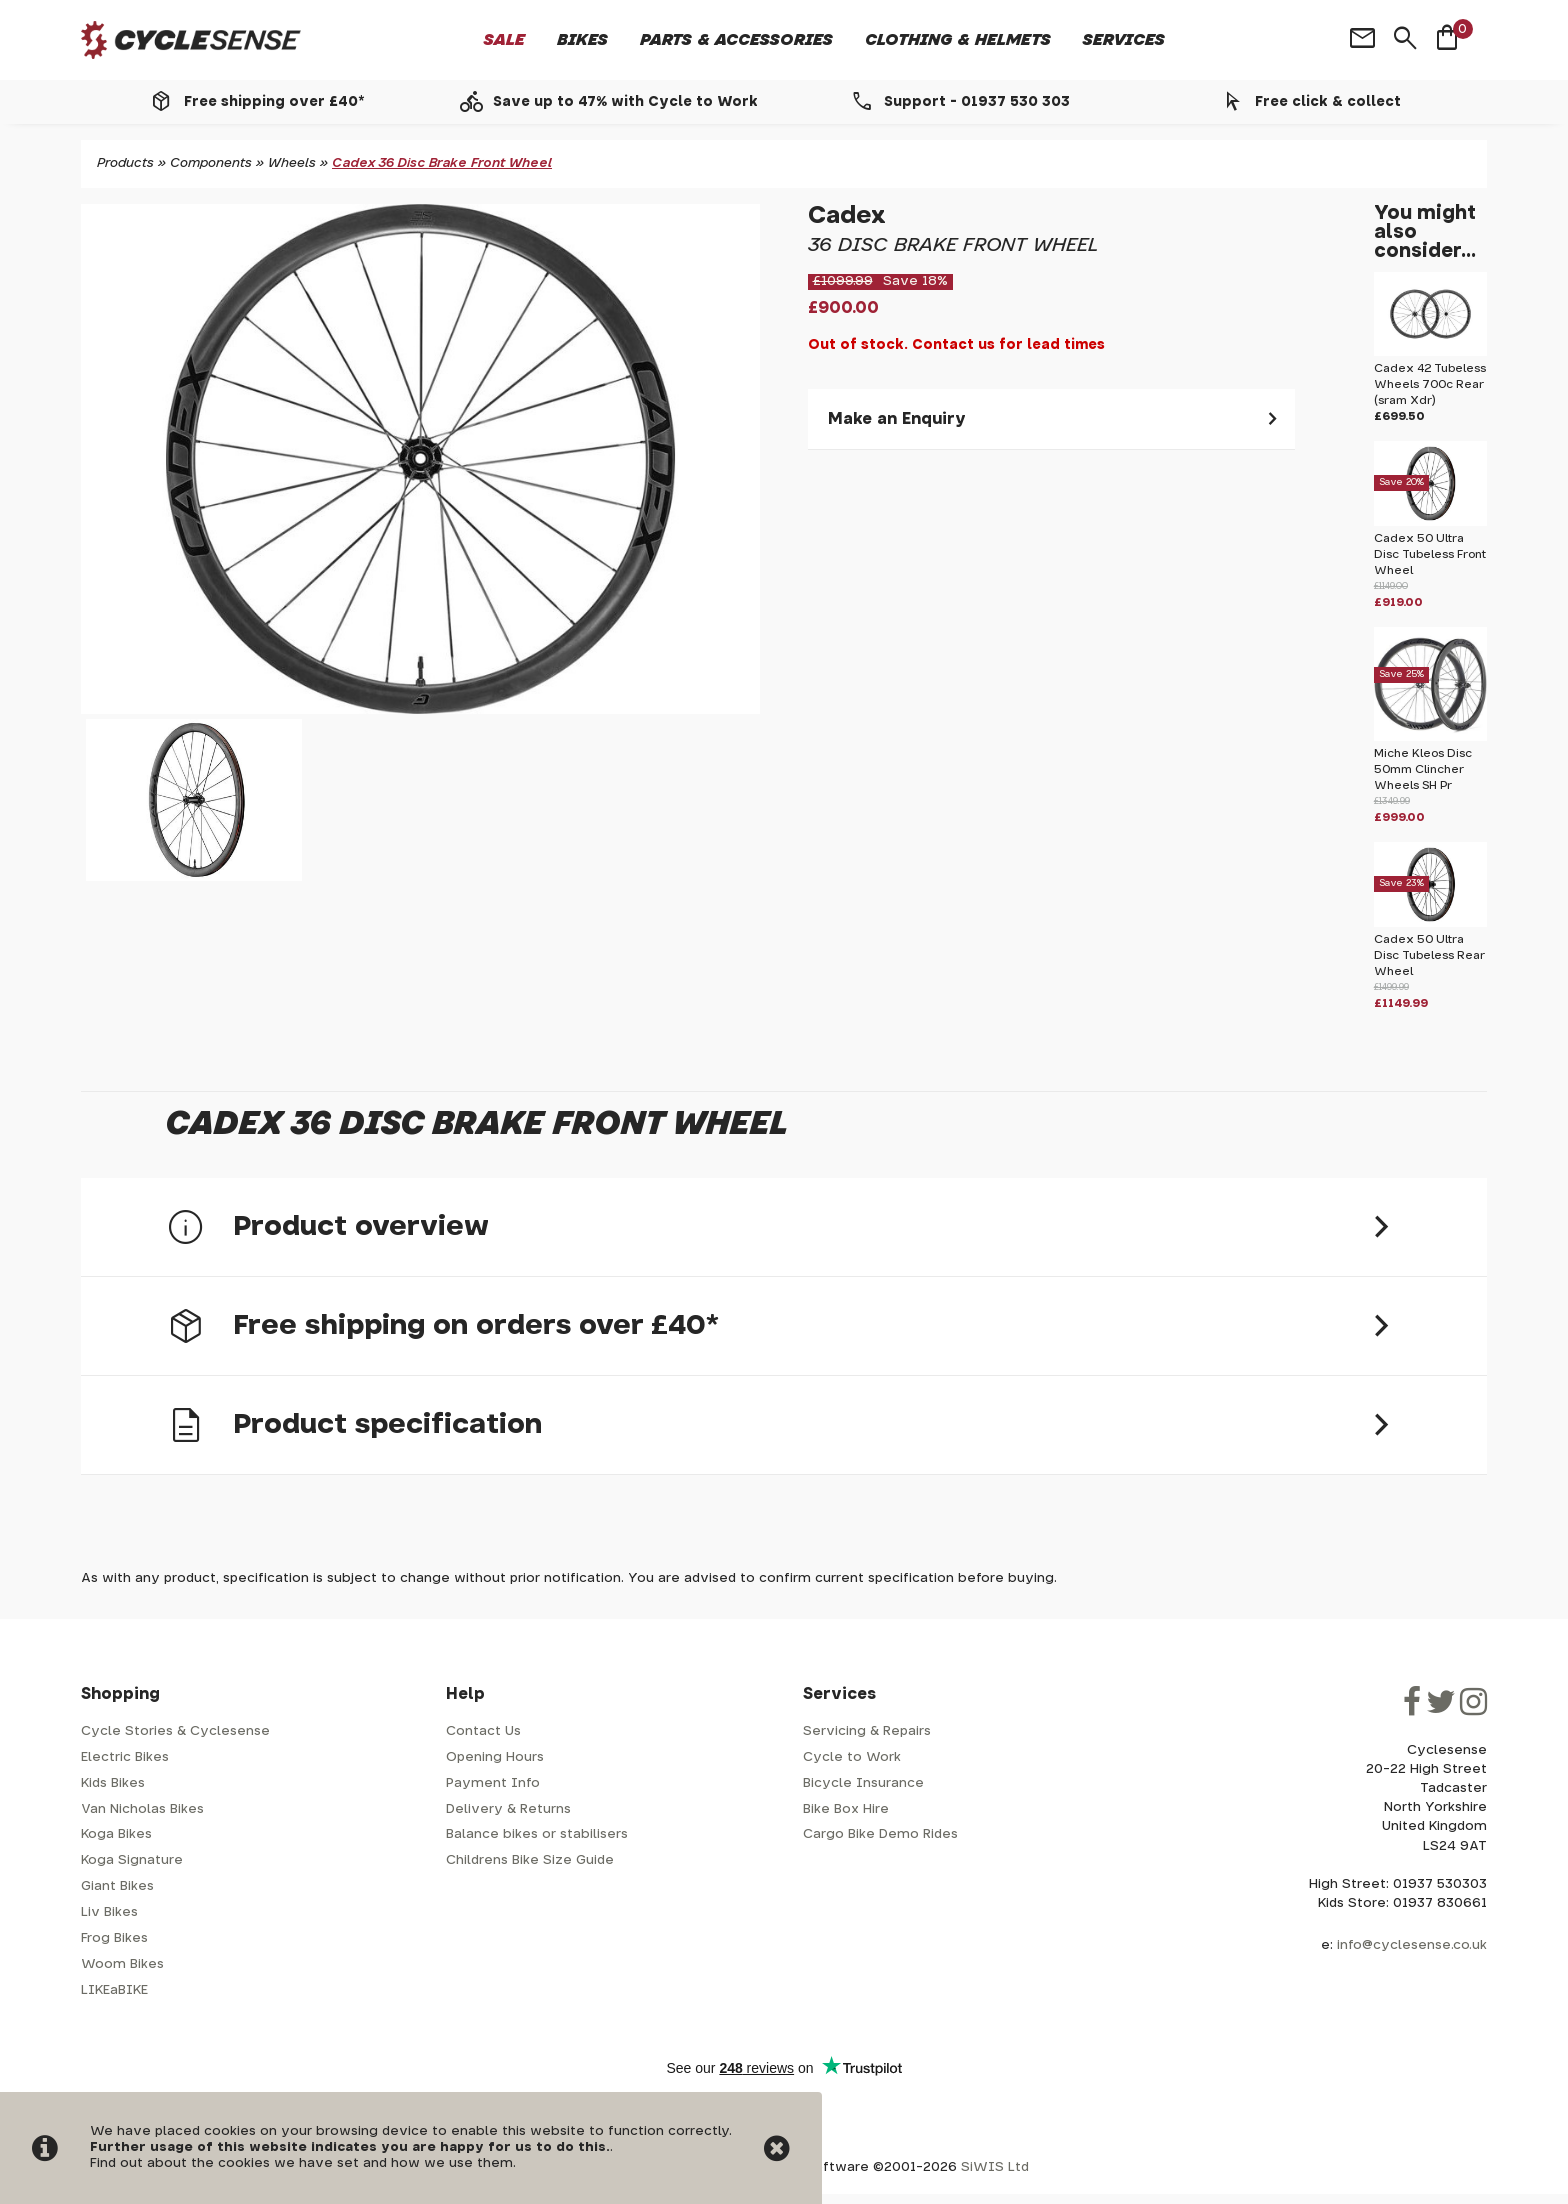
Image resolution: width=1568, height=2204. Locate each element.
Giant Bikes (117, 1886)
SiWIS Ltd (995, 2167)
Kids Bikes (113, 1783)
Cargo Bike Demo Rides (880, 1834)
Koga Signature (132, 1860)
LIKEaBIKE (114, 1990)
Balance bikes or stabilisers (537, 1834)
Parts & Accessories (736, 40)
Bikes (582, 40)
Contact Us (483, 1731)
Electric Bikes (125, 1757)
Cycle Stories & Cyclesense (175, 1731)
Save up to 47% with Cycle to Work (625, 102)
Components (211, 163)
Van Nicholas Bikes (142, 1809)
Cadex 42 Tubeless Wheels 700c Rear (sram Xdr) (1430, 384)
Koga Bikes (116, 1834)
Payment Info (493, 1783)
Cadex (847, 216)
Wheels (292, 163)
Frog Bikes (114, 1938)
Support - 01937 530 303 (977, 102)
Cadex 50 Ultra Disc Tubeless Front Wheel (1430, 554)
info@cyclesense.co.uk (1412, 1945)
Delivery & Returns (508, 1809)
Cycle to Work (852, 1757)
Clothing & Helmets (958, 40)
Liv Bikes (109, 1912)
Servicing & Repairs (867, 1731)
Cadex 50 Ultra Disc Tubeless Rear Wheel (1429, 955)
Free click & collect (1328, 102)
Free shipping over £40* (274, 102)
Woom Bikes (122, 1964)
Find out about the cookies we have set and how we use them (301, 2163)
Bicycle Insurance (863, 1783)
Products (125, 163)
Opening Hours (495, 1757)
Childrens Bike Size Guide (530, 1860)
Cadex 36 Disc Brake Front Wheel (442, 163)
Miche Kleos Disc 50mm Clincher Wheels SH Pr (1423, 769)
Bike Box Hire (846, 1809)
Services (1124, 40)
